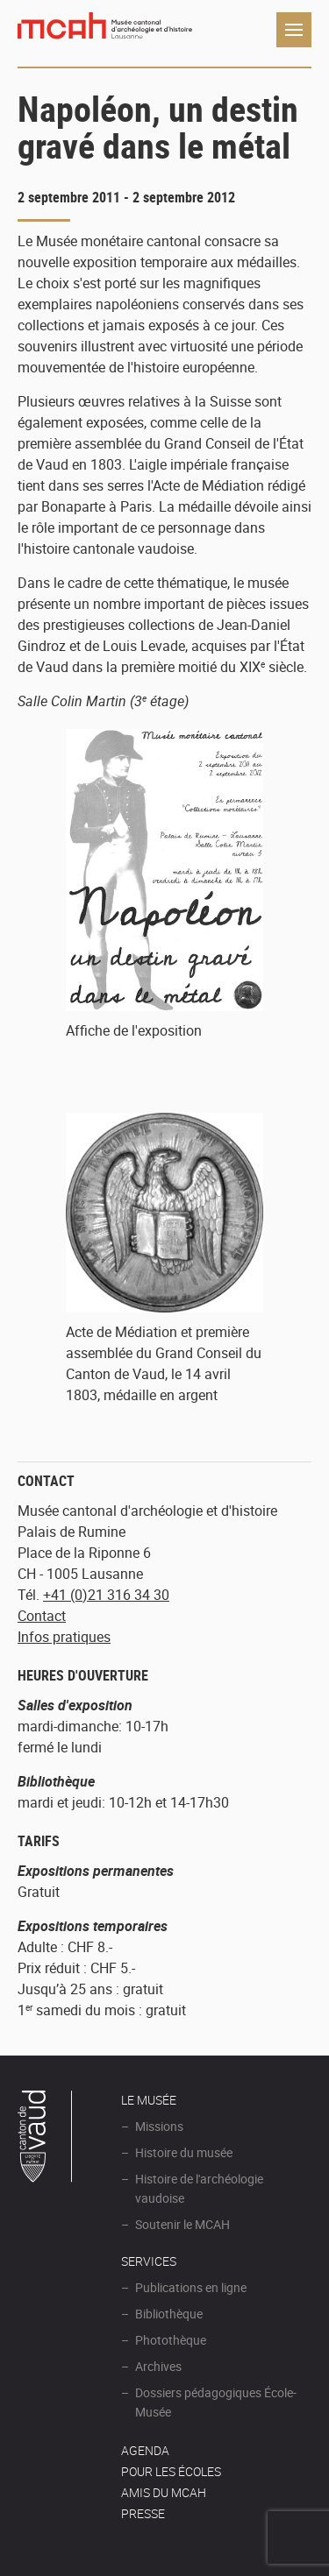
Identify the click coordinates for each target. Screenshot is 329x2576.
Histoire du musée (183, 2152)
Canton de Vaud (46, 2139)
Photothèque (170, 2340)
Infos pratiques (64, 1636)
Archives (158, 2366)
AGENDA (145, 2450)
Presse (143, 2513)
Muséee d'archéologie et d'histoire (105, 29)
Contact (42, 1615)
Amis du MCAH (163, 2492)
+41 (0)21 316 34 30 (106, 1594)
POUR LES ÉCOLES (171, 2471)
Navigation (293, 29)
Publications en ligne (191, 2287)
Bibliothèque (169, 2313)
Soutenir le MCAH (182, 2224)
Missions (159, 2126)
